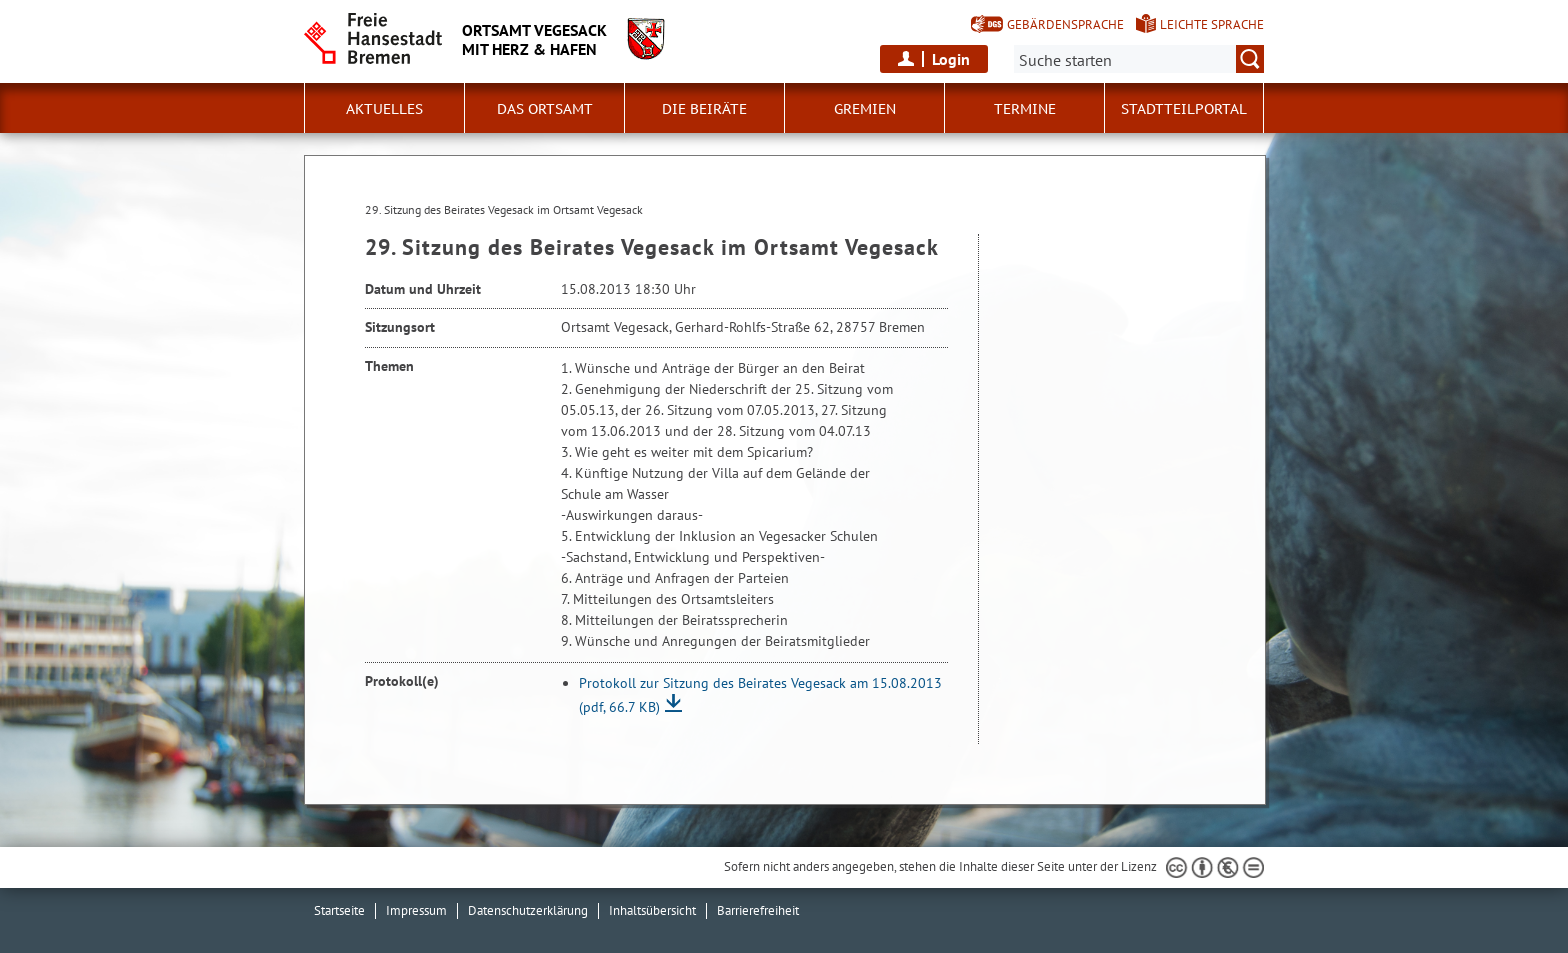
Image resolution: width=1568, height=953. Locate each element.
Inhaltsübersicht (652, 910)
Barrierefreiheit (758, 910)
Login (951, 59)
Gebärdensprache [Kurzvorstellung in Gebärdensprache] (1065, 24)
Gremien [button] (865, 109)
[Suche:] (1139, 59)
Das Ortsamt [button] (545, 109)
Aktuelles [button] (384, 109)
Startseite (339, 910)
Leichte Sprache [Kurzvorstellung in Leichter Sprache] (1212, 24)
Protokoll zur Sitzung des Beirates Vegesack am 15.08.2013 (760, 695)
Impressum (416, 910)
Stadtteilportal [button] (1184, 109)
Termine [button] (1025, 109)
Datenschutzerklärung (528, 910)
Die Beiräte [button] (704, 109)
